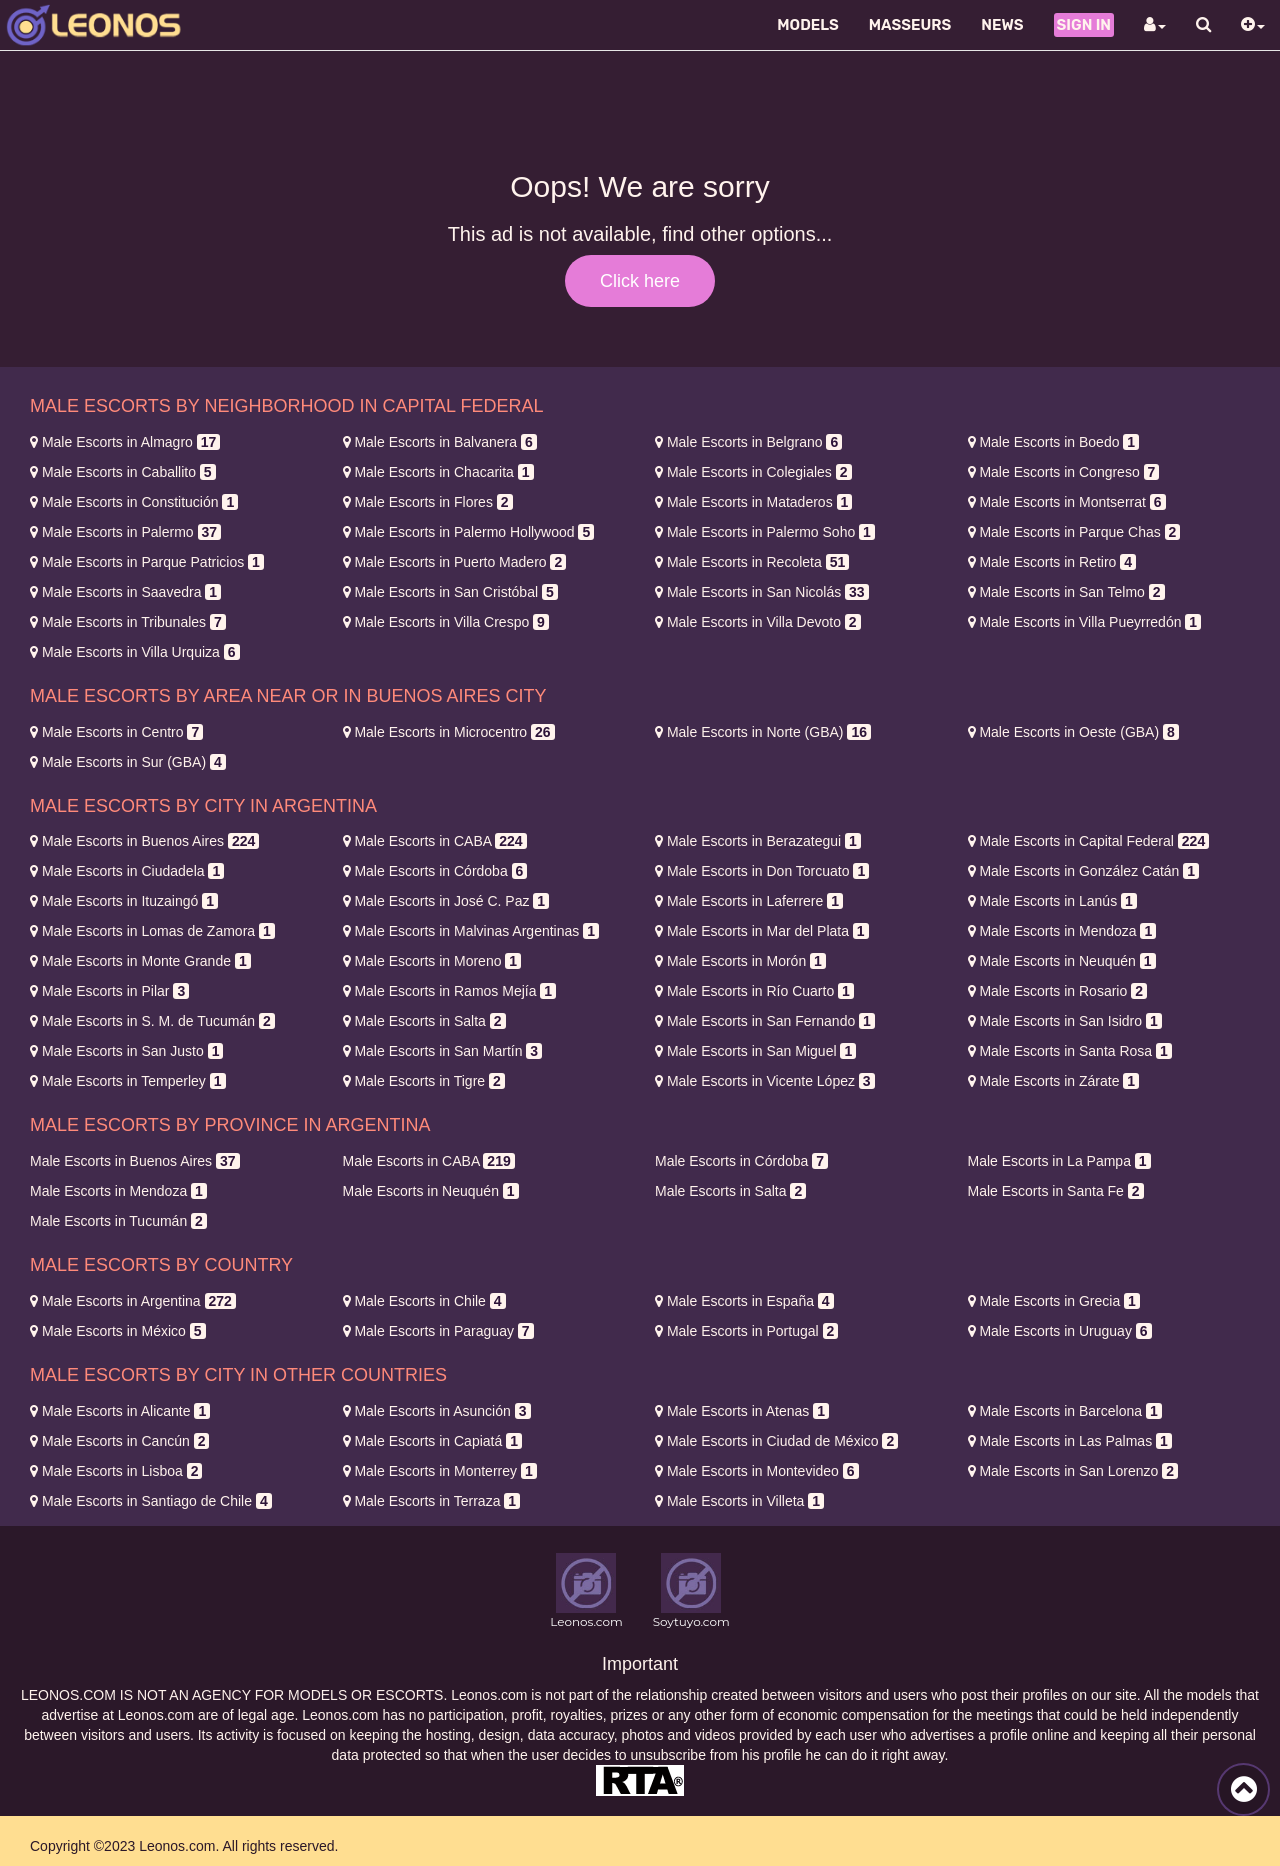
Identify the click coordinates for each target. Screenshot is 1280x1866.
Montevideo (757, 1471)
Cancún (119, 1441)
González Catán (1084, 871)
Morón (740, 961)
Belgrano (748, 442)
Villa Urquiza (135, 652)
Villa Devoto (758, 622)
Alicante (120, 1411)
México (118, 1331)
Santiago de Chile (151, 1501)
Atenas (742, 1411)
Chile (424, 1301)
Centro (116, 732)
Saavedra (125, 592)
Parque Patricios (147, 562)
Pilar (109, 991)
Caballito (123, 472)
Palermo (125, 532)
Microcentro (449, 732)
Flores (428, 502)
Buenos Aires (144, 841)
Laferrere (749, 901)
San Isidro (1065, 1021)
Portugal (746, 1331)
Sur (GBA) (128, 762)
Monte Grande (140, 961)
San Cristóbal (450, 592)
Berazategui (758, 841)
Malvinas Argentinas (471, 931)
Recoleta (752, 562)
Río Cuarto (754, 991)
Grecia (1054, 1301)
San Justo (126, 1051)
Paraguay (438, 1331)
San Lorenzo (1073, 1471)
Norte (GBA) (763, 732)
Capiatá (432, 1441)
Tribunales (128, 622)
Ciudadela (127, 871)
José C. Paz (446, 901)
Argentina (133, 1301)
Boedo (1054, 442)
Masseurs (910, 25)
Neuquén (1062, 961)
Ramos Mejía (450, 991)
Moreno (432, 961)
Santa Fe (1056, 1191)
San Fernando (765, 1021)
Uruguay (1060, 1331)
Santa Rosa (1070, 1051)
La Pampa (1059, 1161)
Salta (424, 1021)
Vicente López (765, 1081)
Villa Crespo (446, 622)
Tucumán (118, 1221)
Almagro (125, 442)
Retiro (1052, 562)
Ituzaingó (124, 901)
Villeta (739, 1501)
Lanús (1052, 901)
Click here (640, 281)
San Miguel (755, 1051)
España (744, 1301)
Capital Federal (1089, 841)
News (1002, 25)
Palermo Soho (765, 532)
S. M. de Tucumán (152, 1021)
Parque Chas (1074, 532)
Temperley (128, 1081)
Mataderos (753, 502)
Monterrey (440, 1471)
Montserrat (1067, 502)
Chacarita (438, 472)
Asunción (437, 1411)
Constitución (134, 502)
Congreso (1064, 472)
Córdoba (435, 871)
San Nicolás (762, 592)
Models (808, 25)
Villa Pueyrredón (1085, 622)
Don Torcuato (762, 871)
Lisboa (116, 1471)
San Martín (443, 1051)
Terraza (432, 1501)
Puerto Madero (455, 562)
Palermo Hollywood (469, 532)
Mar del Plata (762, 931)
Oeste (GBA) (1073, 732)
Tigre (424, 1081)
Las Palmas (1070, 1441)
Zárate (1054, 1081)
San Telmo (1066, 592)
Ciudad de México (776, 1441)
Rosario (1057, 991)
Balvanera (440, 442)
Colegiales (753, 472)
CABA (435, 841)
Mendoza (1062, 931)
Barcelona (1065, 1411)
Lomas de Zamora (152, 931)
